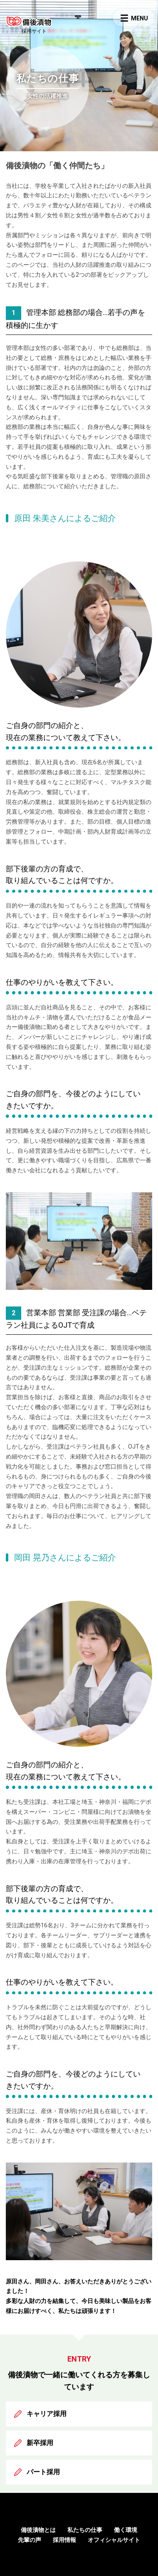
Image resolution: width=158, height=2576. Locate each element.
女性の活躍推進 (47, 96)
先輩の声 (29, 2540)
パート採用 (43, 2472)
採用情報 (64, 2540)
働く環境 (125, 2530)
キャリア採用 (47, 2414)
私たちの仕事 (84, 2530)
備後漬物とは (38, 2530)
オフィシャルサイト (114, 2540)
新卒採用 (40, 2443)
